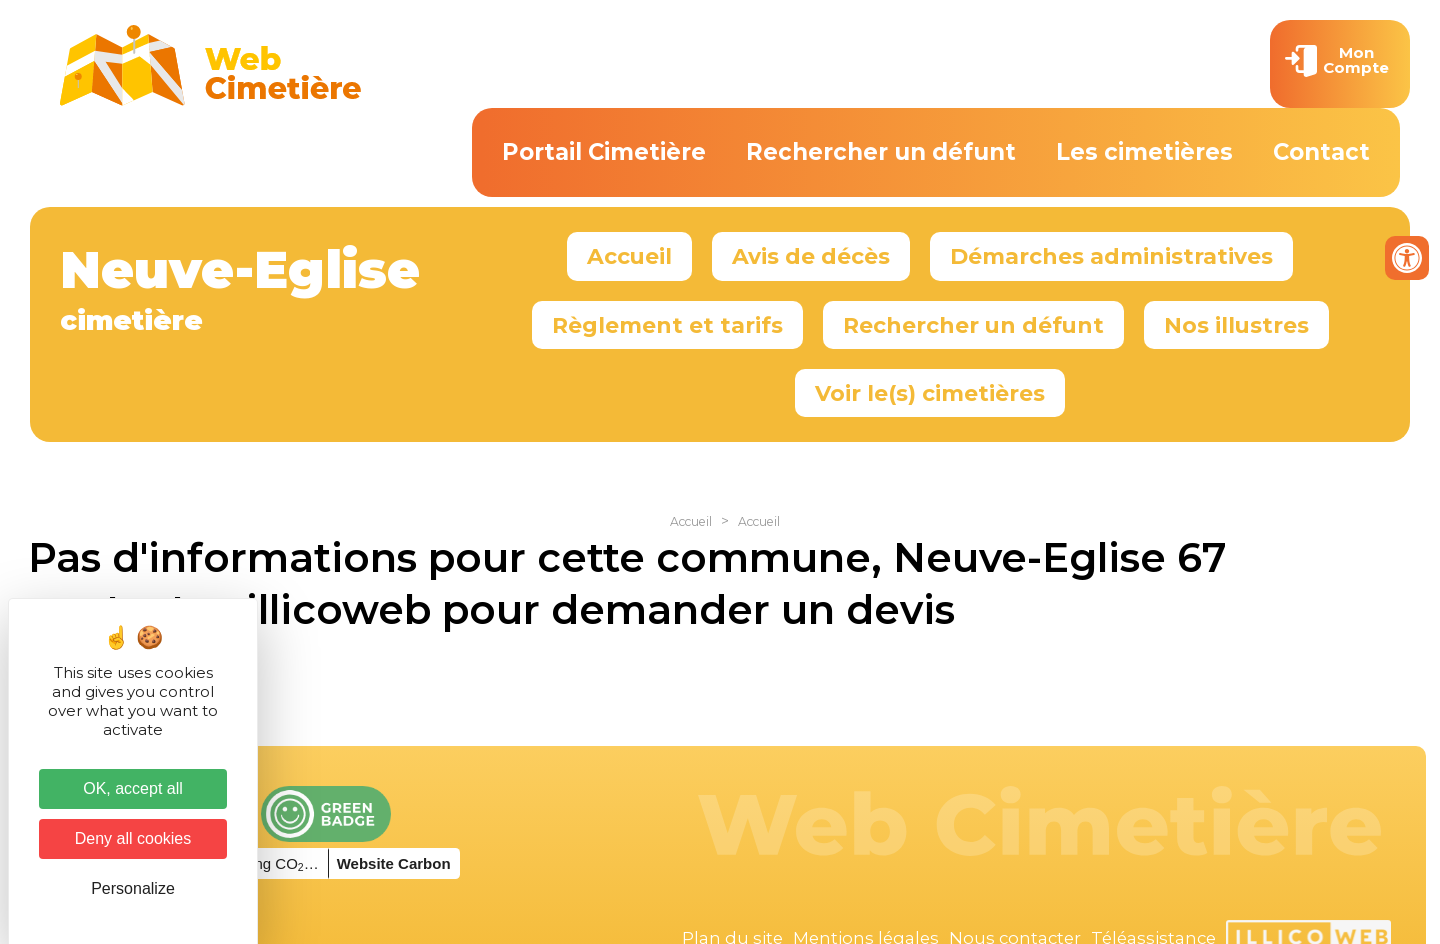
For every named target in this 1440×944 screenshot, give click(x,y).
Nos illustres (1236, 325)
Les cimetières (1144, 152)
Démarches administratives (1111, 256)
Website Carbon (394, 863)
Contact (1321, 152)
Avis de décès (811, 256)
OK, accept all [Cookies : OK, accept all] (133, 788)
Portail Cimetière (604, 152)
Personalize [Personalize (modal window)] (133, 888)
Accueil (629, 256)
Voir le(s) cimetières (930, 393)
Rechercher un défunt (881, 152)
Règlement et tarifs (667, 325)
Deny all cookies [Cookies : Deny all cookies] (133, 838)
